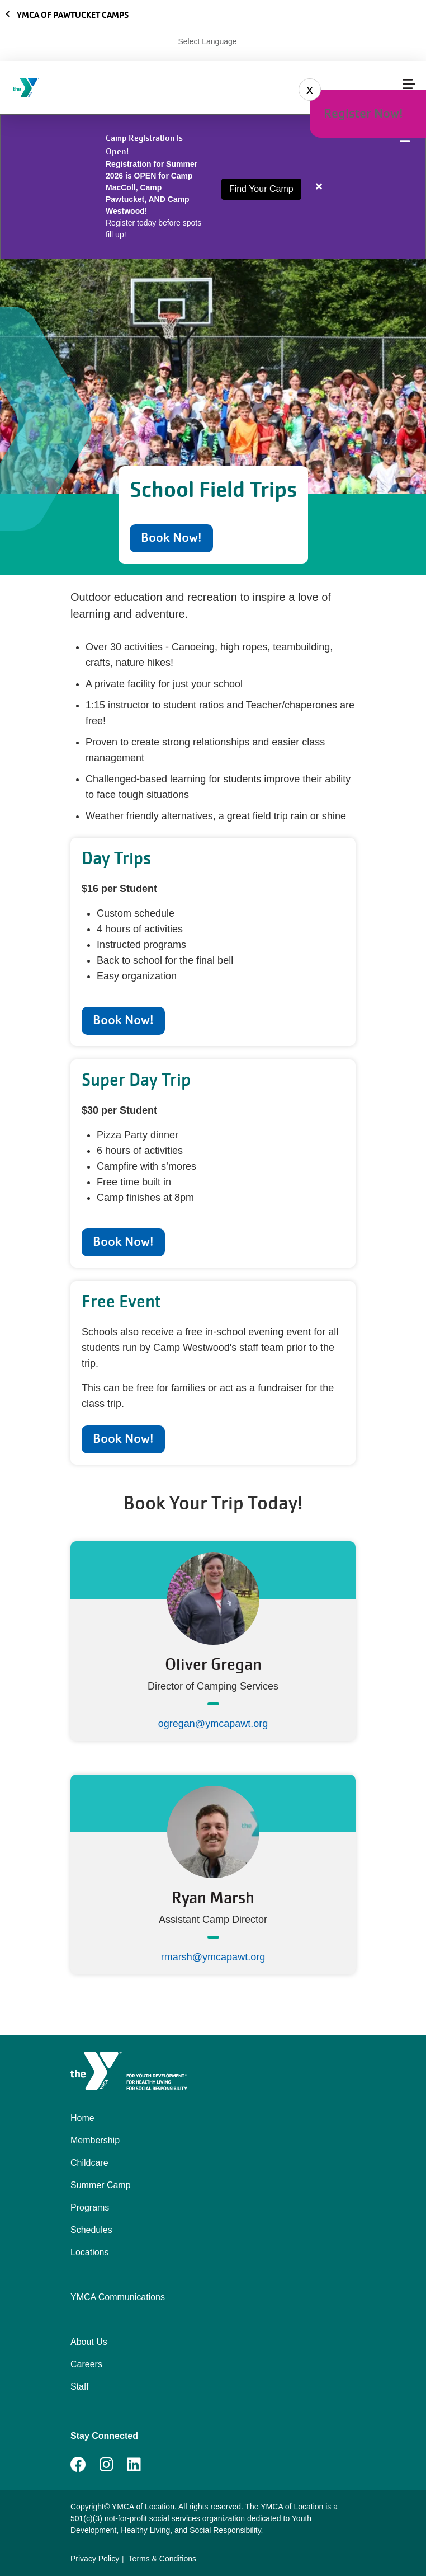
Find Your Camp (261, 189)
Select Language (207, 41)
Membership (95, 2140)
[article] (213, 187)
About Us (88, 2342)
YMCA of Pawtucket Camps (67, 15)
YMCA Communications (117, 2297)
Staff (79, 2386)
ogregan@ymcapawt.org (213, 1723)
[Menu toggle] (409, 84)
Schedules (91, 2230)
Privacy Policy (94, 2558)
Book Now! (171, 537)
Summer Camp (100, 2185)
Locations (89, 2252)
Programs (89, 2207)
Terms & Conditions (162, 2558)
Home (82, 2118)
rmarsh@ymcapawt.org (213, 1957)
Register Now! (363, 113)
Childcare (89, 2162)
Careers (86, 2364)
